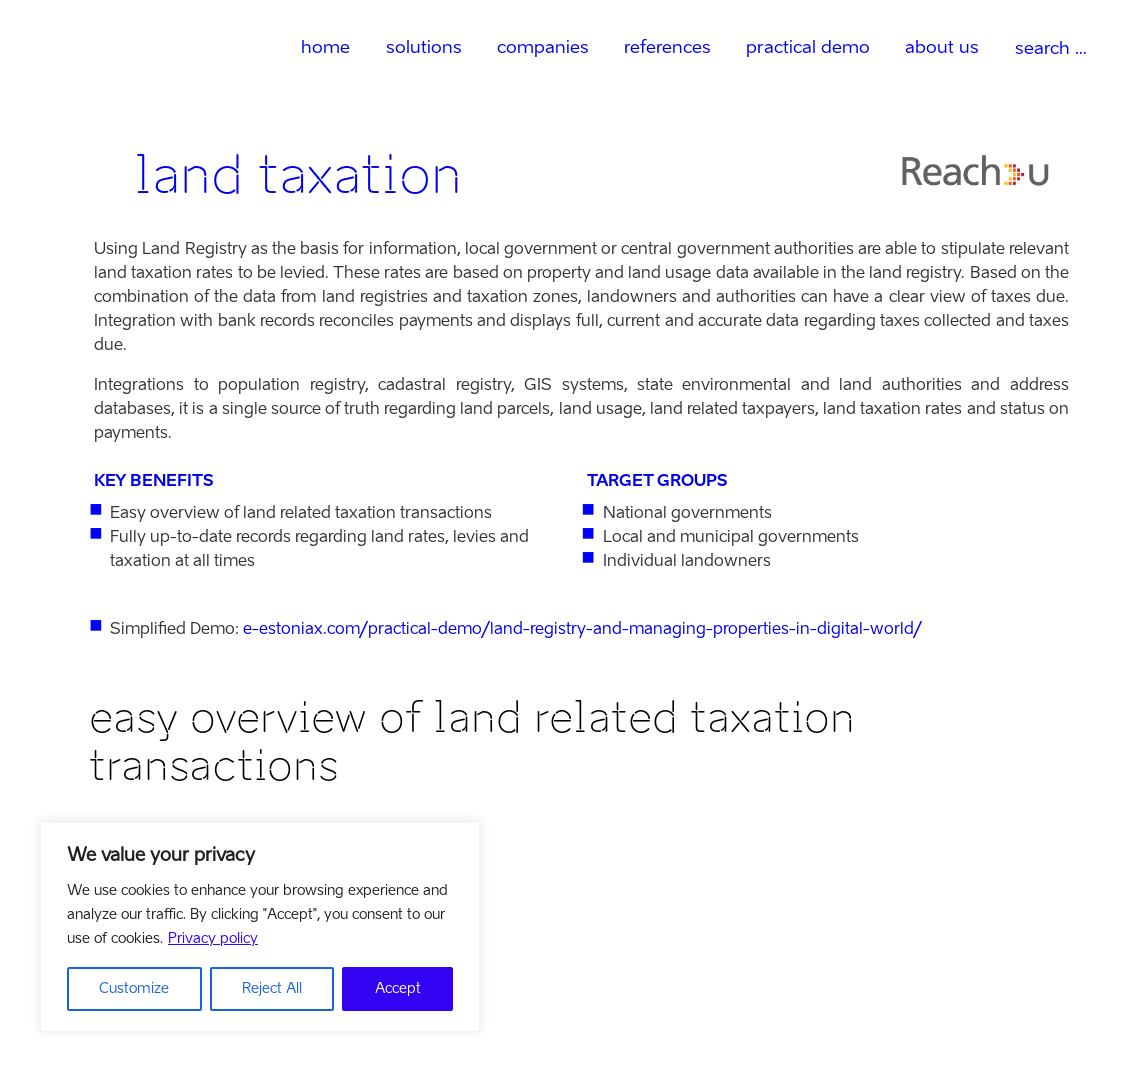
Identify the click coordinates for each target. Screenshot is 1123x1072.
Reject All (272, 988)
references (667, 46)
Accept (398, 988)
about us (942, 46)
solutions (424, 46)
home (325, 46)
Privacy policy (213, 938)
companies (543, 46)
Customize (134, 988)
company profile (150, 977)
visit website (135, 1001)
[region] (260, 927)
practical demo (808, 46)
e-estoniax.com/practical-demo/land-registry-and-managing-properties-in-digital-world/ (582, 628)
